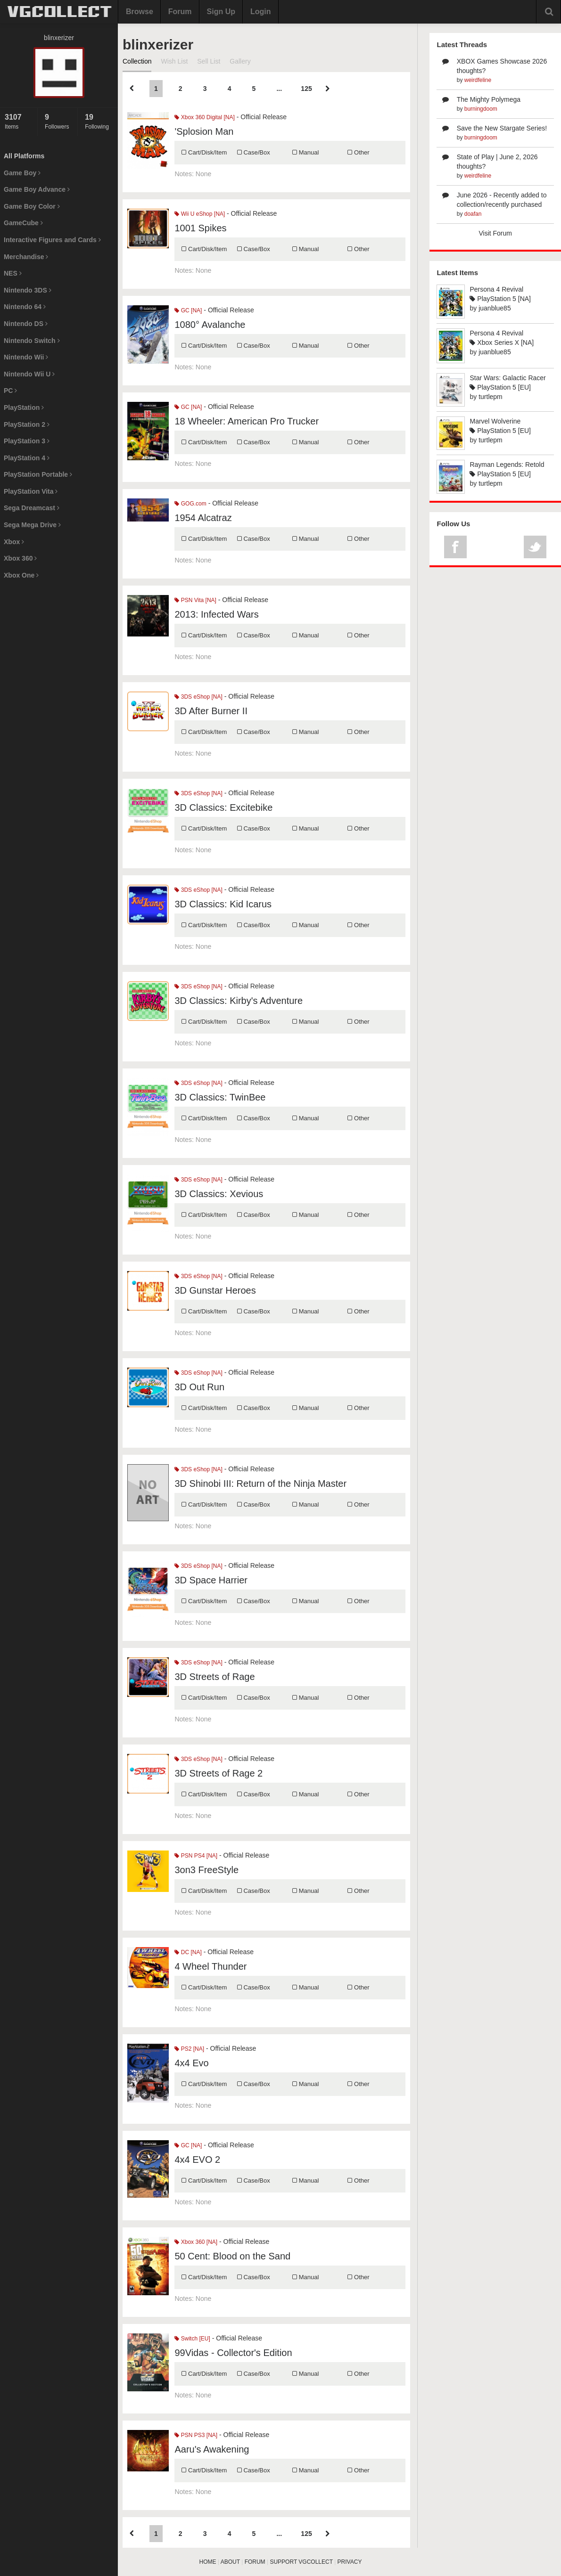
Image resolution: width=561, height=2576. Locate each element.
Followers (59, 121)
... (279, 88)
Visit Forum (495, 233)
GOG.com (190, 503)
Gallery (240, 61)
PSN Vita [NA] (195, 600)
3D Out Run (199, 1387)
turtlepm (490, 396)
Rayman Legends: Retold (507, 464)
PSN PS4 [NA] (195, 1855)
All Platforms (24, 156)
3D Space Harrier (211, 1580)
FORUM (255, 2562)
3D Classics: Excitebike (223, 807)
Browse (139, 12)
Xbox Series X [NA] (502, 342)
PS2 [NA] (189, 2049)
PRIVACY (350, 2562)
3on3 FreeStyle (206, 1870)
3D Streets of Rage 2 (218, 1773)
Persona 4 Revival (496, 289)
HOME (207, 2562)
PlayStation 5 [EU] (500, 387)
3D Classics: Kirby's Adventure (238, 1000)
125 (306, 88)
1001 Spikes (200, 228)
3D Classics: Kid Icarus (223, 904)
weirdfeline (477, 80)
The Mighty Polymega (488, 99)
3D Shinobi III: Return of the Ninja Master (260, 1483)
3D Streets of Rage (214, 1676)
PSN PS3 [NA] (195, 2435)
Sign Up (221, 12)
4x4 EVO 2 (197, 2159)
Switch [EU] (192, 2338)
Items (19, 121)
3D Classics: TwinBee (219, 1097)
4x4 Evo (191, 2063)
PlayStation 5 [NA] (500, 298)
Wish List (174, 61)
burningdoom (480, 109)
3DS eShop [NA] (198, 696)
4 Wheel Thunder (210, 1966)
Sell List (208, 61)
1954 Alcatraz (202, 518)
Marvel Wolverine (495, 421)
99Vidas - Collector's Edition (233, 2353)
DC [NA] (187, 1952)
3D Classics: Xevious (218, 1194)
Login (260, 12)
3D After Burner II (211, 711)
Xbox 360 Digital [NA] (204, 117)
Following (99, 121)
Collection (137, 61)
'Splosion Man (203, 131)
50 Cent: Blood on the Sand (232, 2256)
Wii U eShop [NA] (199, 214)
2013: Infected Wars (216, 614)
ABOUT (230, 2562)
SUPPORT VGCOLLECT (301, 2562)
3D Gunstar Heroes (215, 1290)
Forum (180, 12)
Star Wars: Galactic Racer (507, 378)
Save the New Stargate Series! (502, 128)
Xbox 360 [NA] (195, 2242)
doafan (473, 214)
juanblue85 (494, 308)
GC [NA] (188, 310)
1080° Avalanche (209, 324)
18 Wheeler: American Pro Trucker (246, 421)
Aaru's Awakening (211, 2449)
